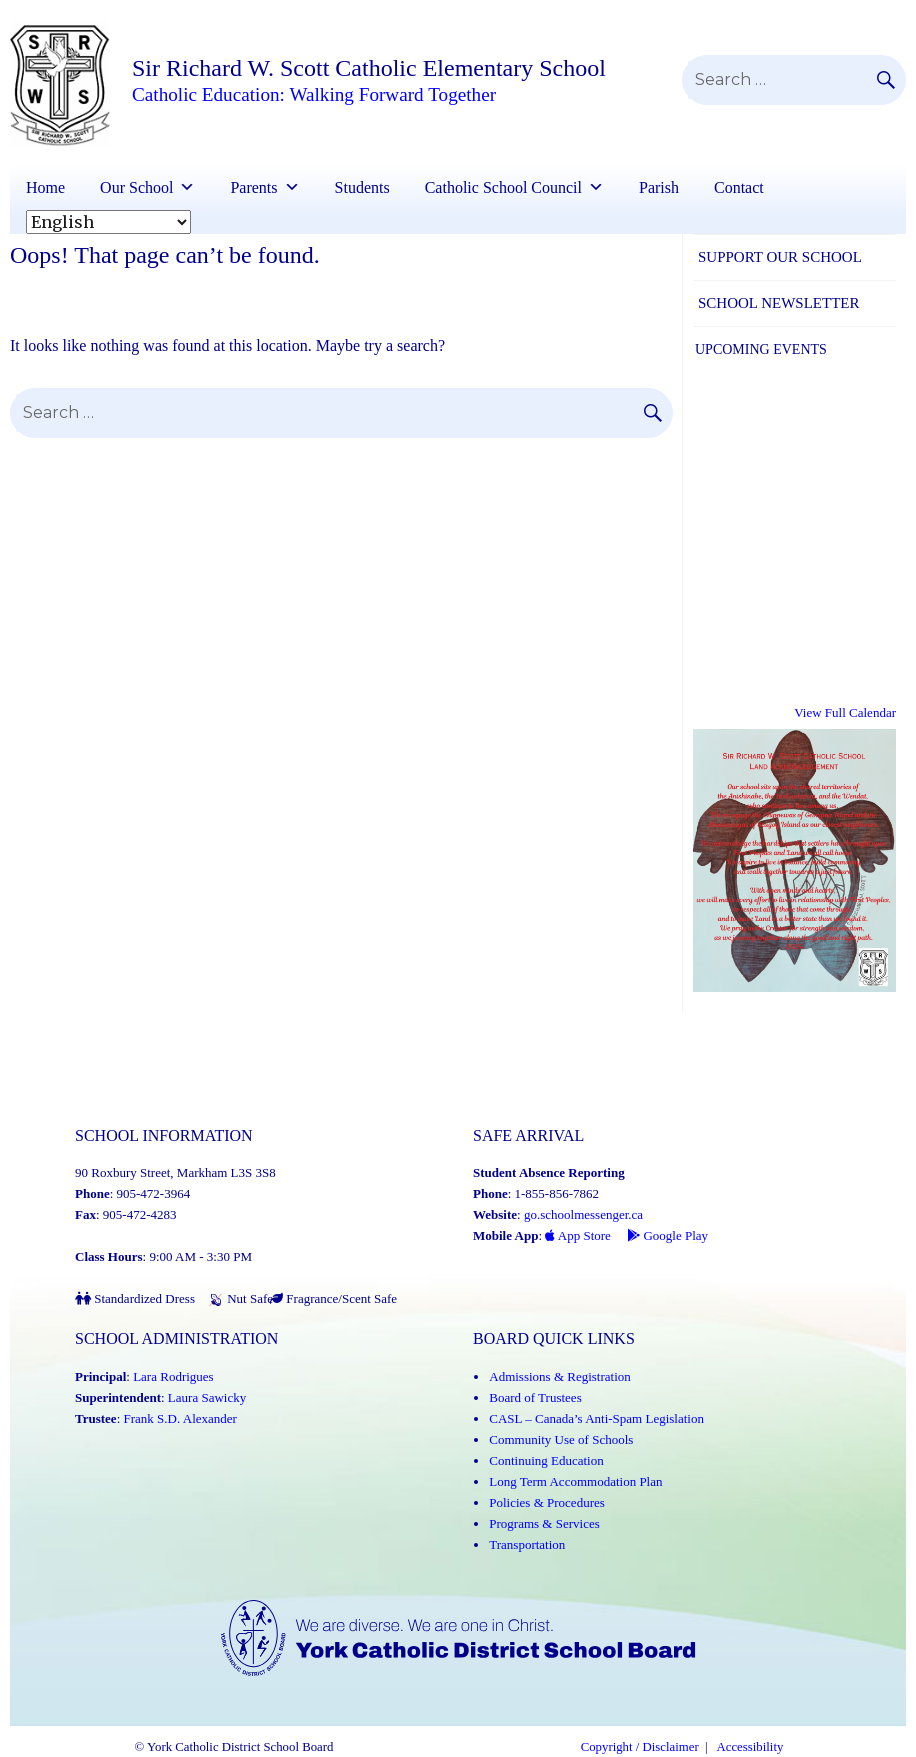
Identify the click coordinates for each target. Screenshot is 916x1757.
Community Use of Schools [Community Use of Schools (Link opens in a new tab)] (561, 1439)
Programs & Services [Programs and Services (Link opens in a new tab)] (544, 1523)
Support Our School (780, 257)
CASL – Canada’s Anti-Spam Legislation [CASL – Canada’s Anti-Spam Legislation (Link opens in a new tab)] (596, 1418)
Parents (253, 187)
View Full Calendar (845, 712)
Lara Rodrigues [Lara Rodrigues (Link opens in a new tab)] (173, 1376)
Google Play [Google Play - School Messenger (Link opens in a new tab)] (667, 1235)
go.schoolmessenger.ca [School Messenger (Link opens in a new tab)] (583, 1214)
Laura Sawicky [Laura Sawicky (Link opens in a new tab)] (207, 1397)
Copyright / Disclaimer (640, 1747)
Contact (739, 187)
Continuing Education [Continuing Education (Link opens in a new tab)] (546, 1460)
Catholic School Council (503, 187)
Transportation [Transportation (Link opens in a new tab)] (527, 1544)
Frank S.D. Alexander (180, 1418)
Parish (659, 187)
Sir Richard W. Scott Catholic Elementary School (369, 68)
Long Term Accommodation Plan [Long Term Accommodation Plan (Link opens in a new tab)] (575, 1481)
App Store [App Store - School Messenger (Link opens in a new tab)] (578, 1235)
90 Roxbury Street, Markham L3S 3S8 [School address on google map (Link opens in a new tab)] (175, 1172)
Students (362, 187)
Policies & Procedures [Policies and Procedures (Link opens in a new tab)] (547, 1502)
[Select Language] (108, 222)
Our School (136, 187)
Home (45, 187)
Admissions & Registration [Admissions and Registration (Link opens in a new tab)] (560, 1376)
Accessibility (750, 1747)
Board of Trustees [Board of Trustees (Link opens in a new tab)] (535, 1397)
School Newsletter (779, 303)
